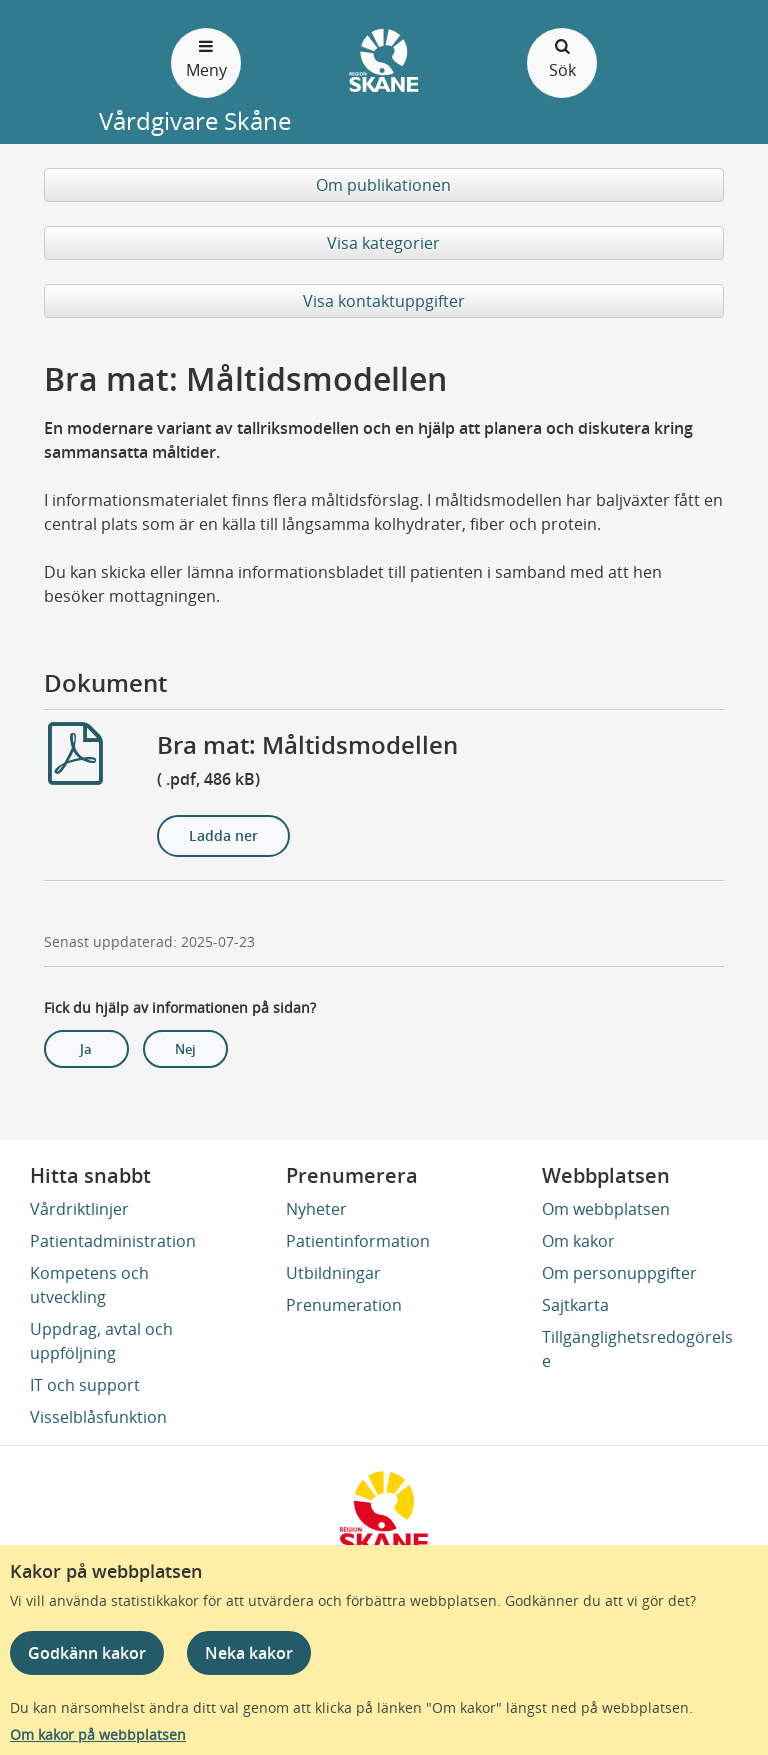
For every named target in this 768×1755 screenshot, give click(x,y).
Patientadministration (113, 1241)
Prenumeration (344, 1305)
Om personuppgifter (619, 1273)
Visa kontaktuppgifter (384, 301)
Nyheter (316, 1209)
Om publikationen (383, 185)
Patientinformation (358, 1241)
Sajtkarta (575, 1305)
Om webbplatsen (606, 1209)
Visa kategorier (383, 243)
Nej (185, 1049)
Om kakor (578, 1241)
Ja (86, 1049)
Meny (206, 57)
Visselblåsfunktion (98, 1417)
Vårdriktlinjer (79, 1209)
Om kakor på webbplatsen (98, 1734)
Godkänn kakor (87, 1653)
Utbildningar (333, 1273)
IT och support (85, 1385)
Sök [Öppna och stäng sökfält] (562, 57)
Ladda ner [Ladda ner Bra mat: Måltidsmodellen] (223, 835)
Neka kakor (249, 1653)
